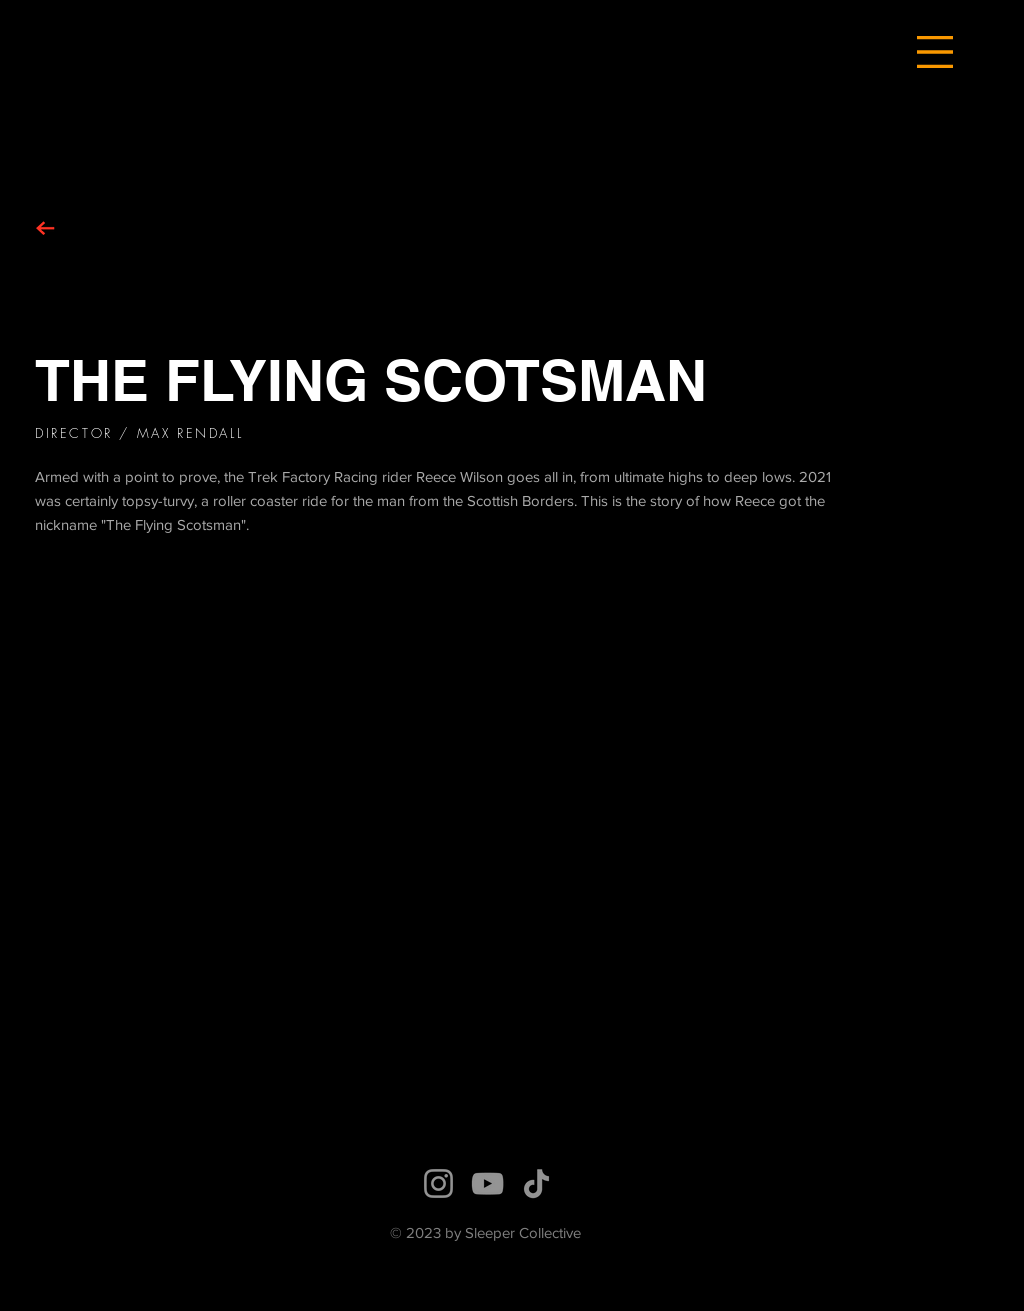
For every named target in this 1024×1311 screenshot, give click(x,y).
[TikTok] (536, 1183)
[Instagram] (438, 1183)
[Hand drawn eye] (522, 50)
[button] (935, 52)
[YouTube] (487, 1183)
